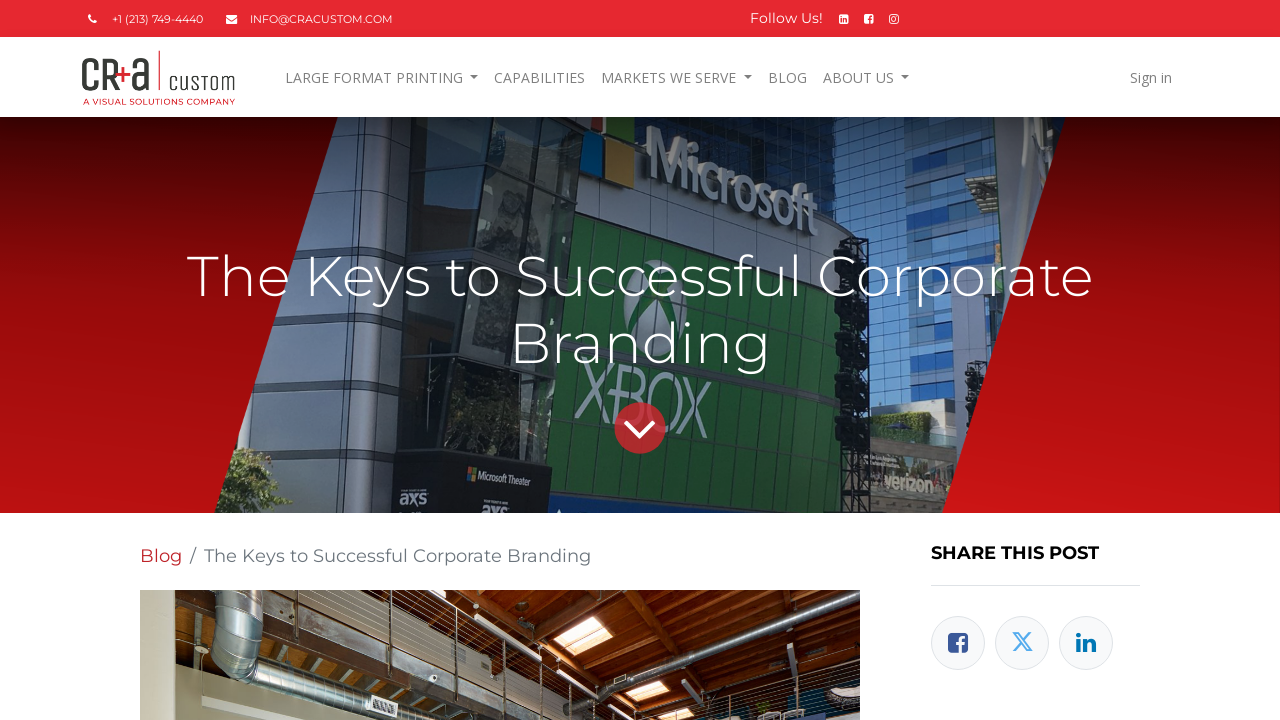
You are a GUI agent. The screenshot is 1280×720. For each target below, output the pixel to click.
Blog (161, 556)
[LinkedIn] (1086, 643)
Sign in (1146, 77)
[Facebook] (958, 643)
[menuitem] (544, 77)
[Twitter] (1022, 643)
